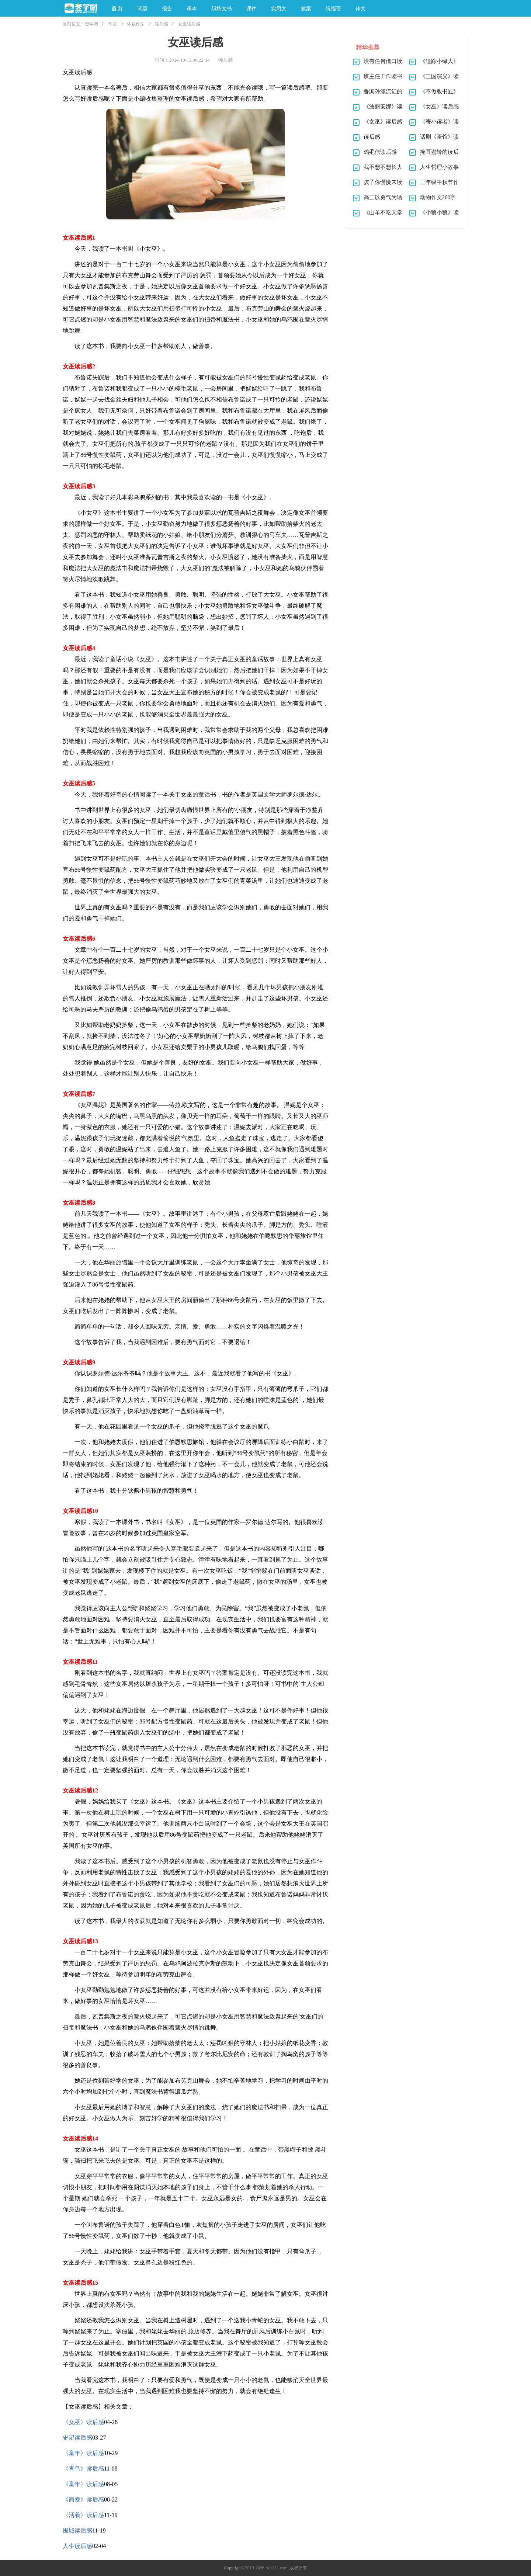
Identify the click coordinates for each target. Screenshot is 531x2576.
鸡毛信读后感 (380, 152)
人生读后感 (77, 2546)
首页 (117, 8)
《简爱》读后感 (83, 2499)
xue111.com (277, 2567)
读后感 (161, 24)
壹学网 (91, 24)
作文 (112, 24)
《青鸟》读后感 (83, 2468)
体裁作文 (136, 24)
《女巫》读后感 (83, 2422)
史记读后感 (77, 2437)
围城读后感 (77, 2530)
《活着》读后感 (83, 2515)
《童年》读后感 (83, 2453)
